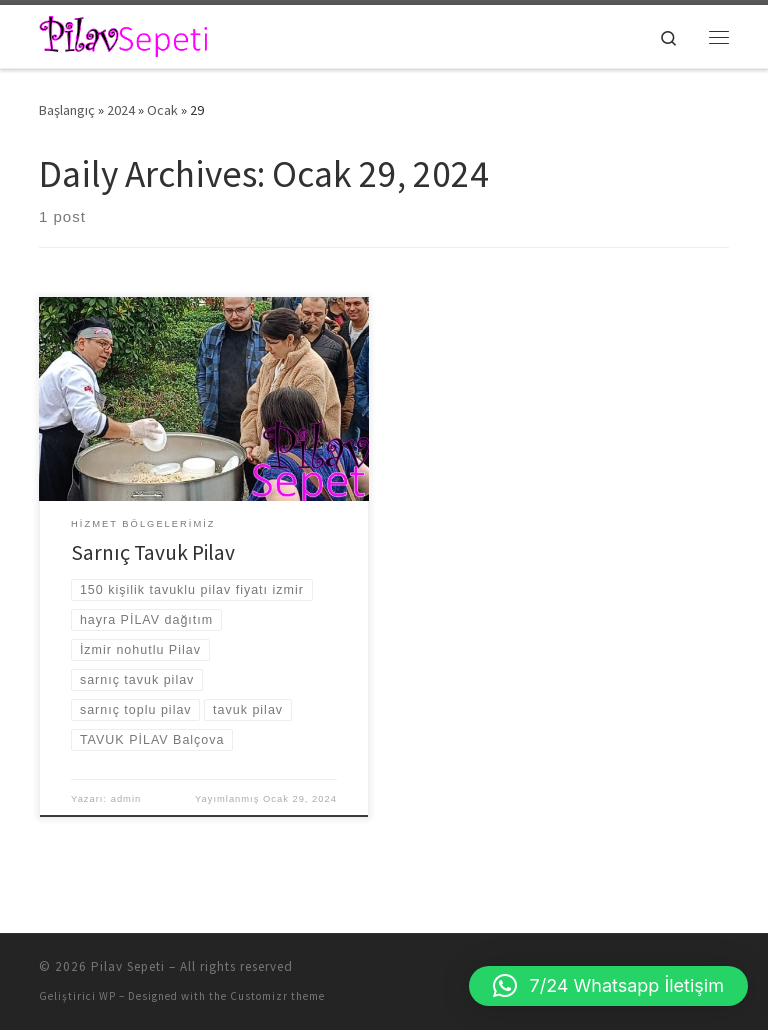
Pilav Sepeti (128, 966)
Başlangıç (67, 110)
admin (126, 799)
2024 (121, 110)
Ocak (162, 110)
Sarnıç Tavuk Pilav (153, 552)
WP (107, 996)
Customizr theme (277, 996)
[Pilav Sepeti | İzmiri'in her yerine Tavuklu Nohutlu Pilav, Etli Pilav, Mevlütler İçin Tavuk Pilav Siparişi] (124, 34)
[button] (608, 986)
